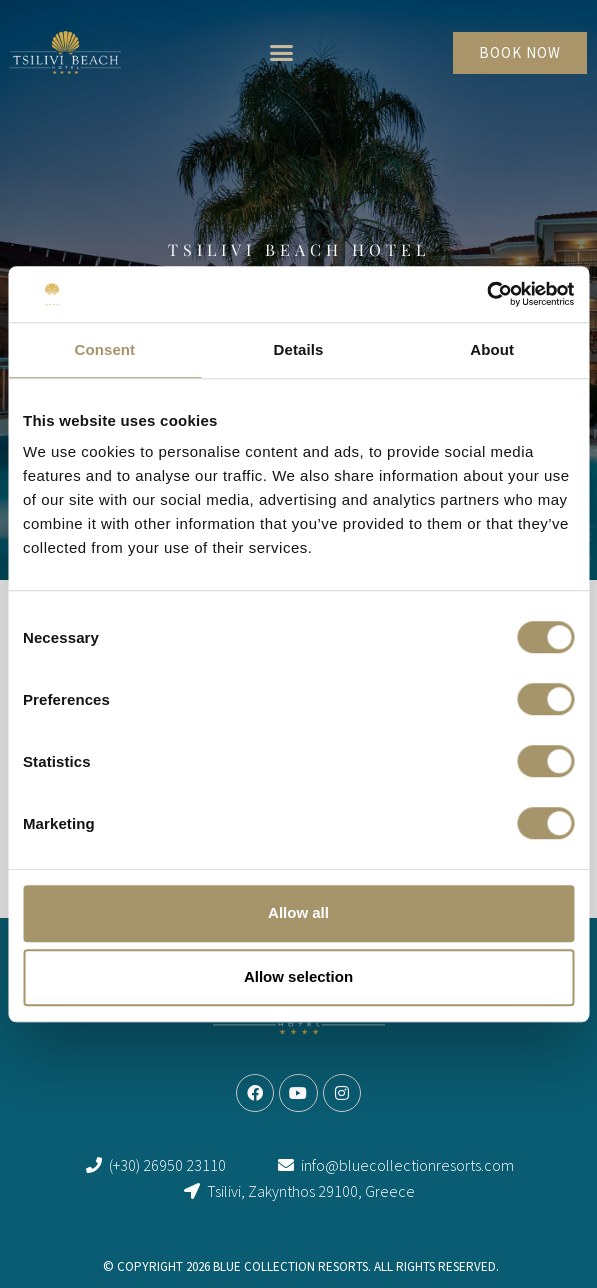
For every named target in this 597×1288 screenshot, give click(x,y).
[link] (65, 52)
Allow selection (298, 976)
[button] (282, 53)
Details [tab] (299, 349)
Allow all (298, 912)
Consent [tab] (104, 349)
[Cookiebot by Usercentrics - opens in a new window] (486, 294)
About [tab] (492, 349)
